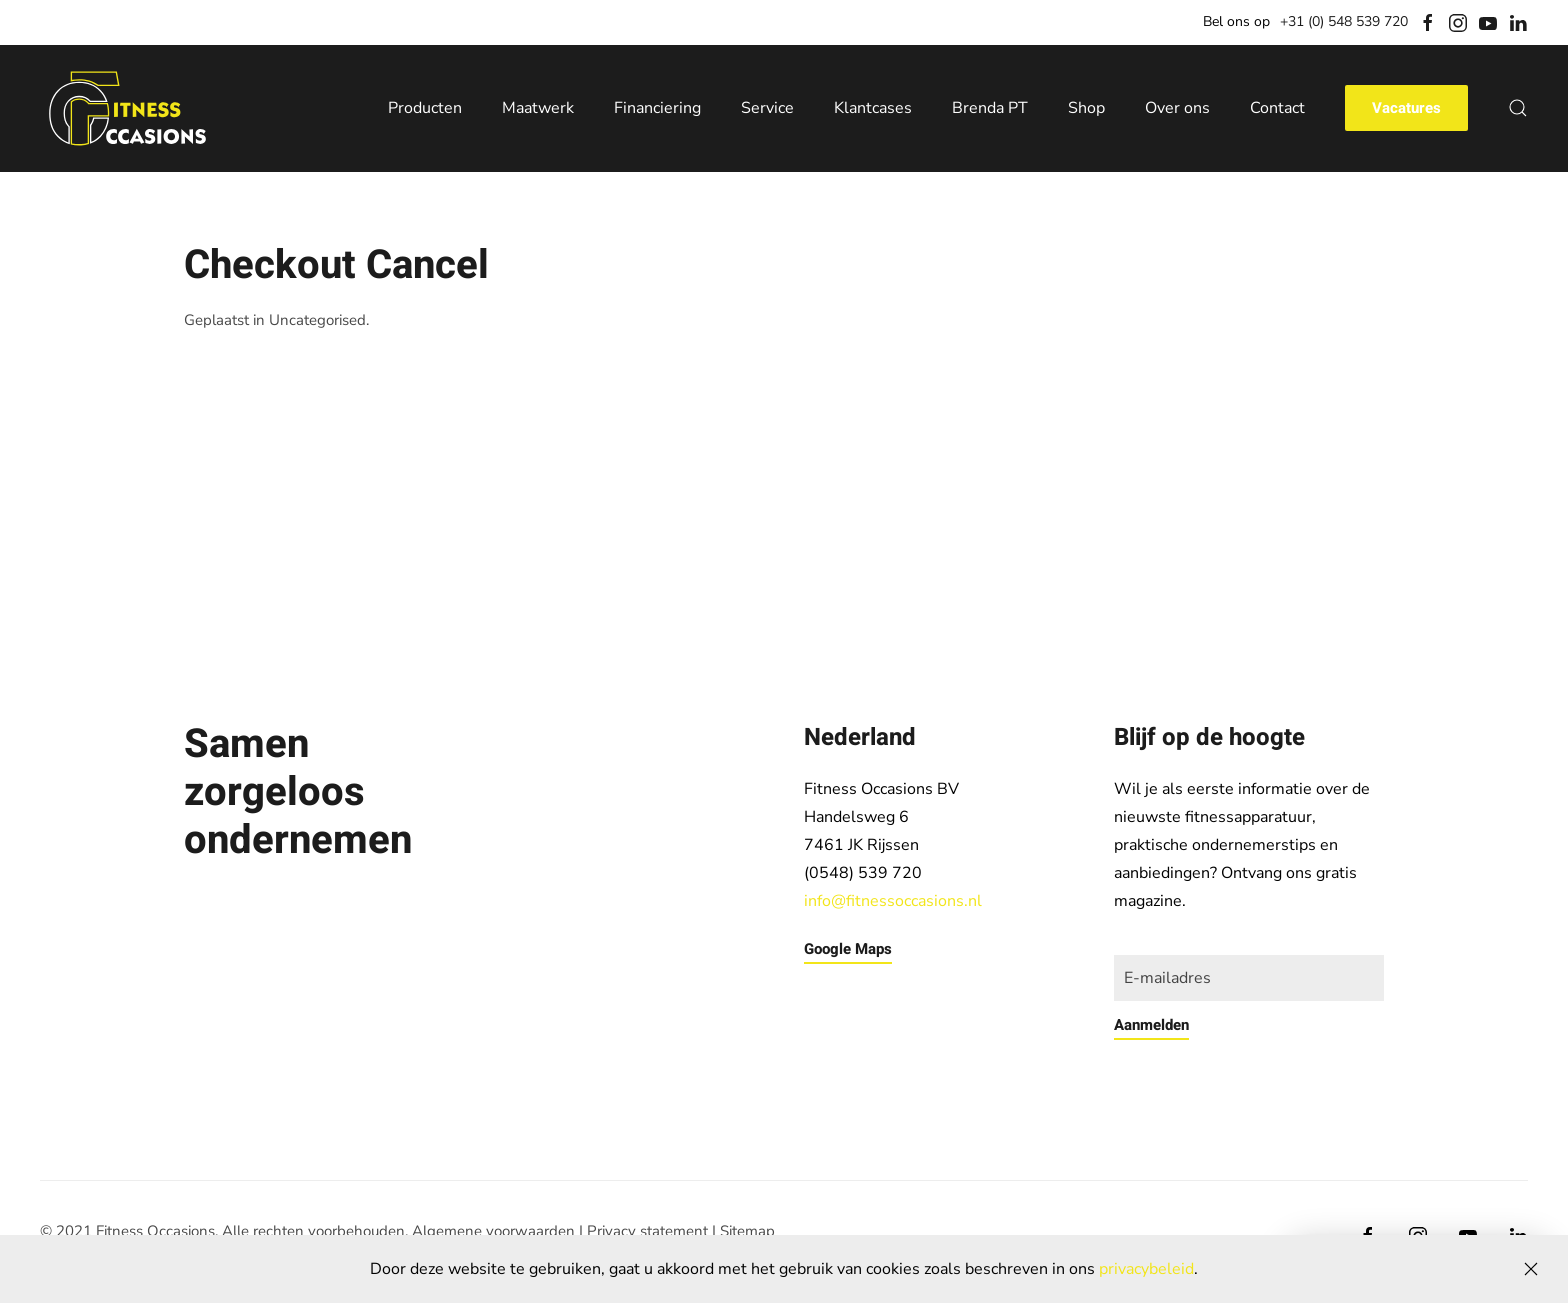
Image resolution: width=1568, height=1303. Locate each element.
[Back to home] (127, 109)
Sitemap (747, 1231)
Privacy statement (647, 1231)
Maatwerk (538, 108)
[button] (1518, 108)
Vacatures (1406, 108)
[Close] (1531, 1269)
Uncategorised (317, 320)
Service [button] (767, 108)
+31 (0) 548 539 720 (1344, 21)
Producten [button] (425, 108)
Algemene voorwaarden (493, 1231)
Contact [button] (1277, 108)
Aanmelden (1151, 1025)
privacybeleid (1146, 1269)
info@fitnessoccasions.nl (893, 901)
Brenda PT (990, 108)
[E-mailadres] (1249, 978)
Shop (1086, 108)
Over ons (1177, 108)
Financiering (657, 108)
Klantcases (873, 108)
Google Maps (848, 949)
